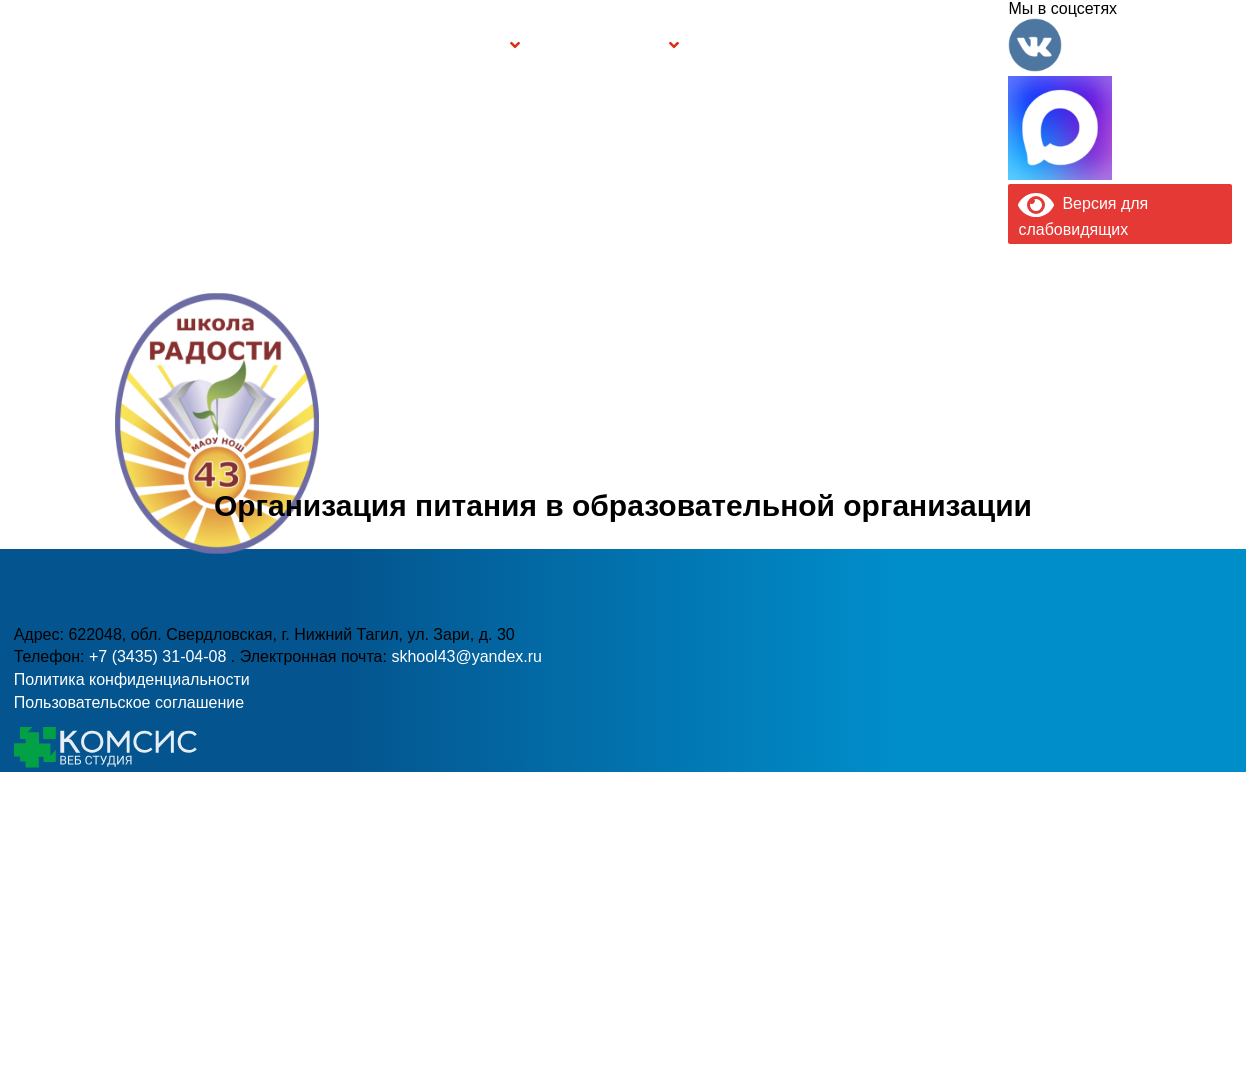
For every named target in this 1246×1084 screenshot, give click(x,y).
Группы (473, 45)
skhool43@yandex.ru (889, 472)
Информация (27, 41)
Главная (88, 45)
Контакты (955, 45)
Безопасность (605, 45)
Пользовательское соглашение (129, 702)
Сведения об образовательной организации (279, 44)
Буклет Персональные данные (770, 45)
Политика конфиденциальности (132, 679)
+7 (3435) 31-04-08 (541, 472)
